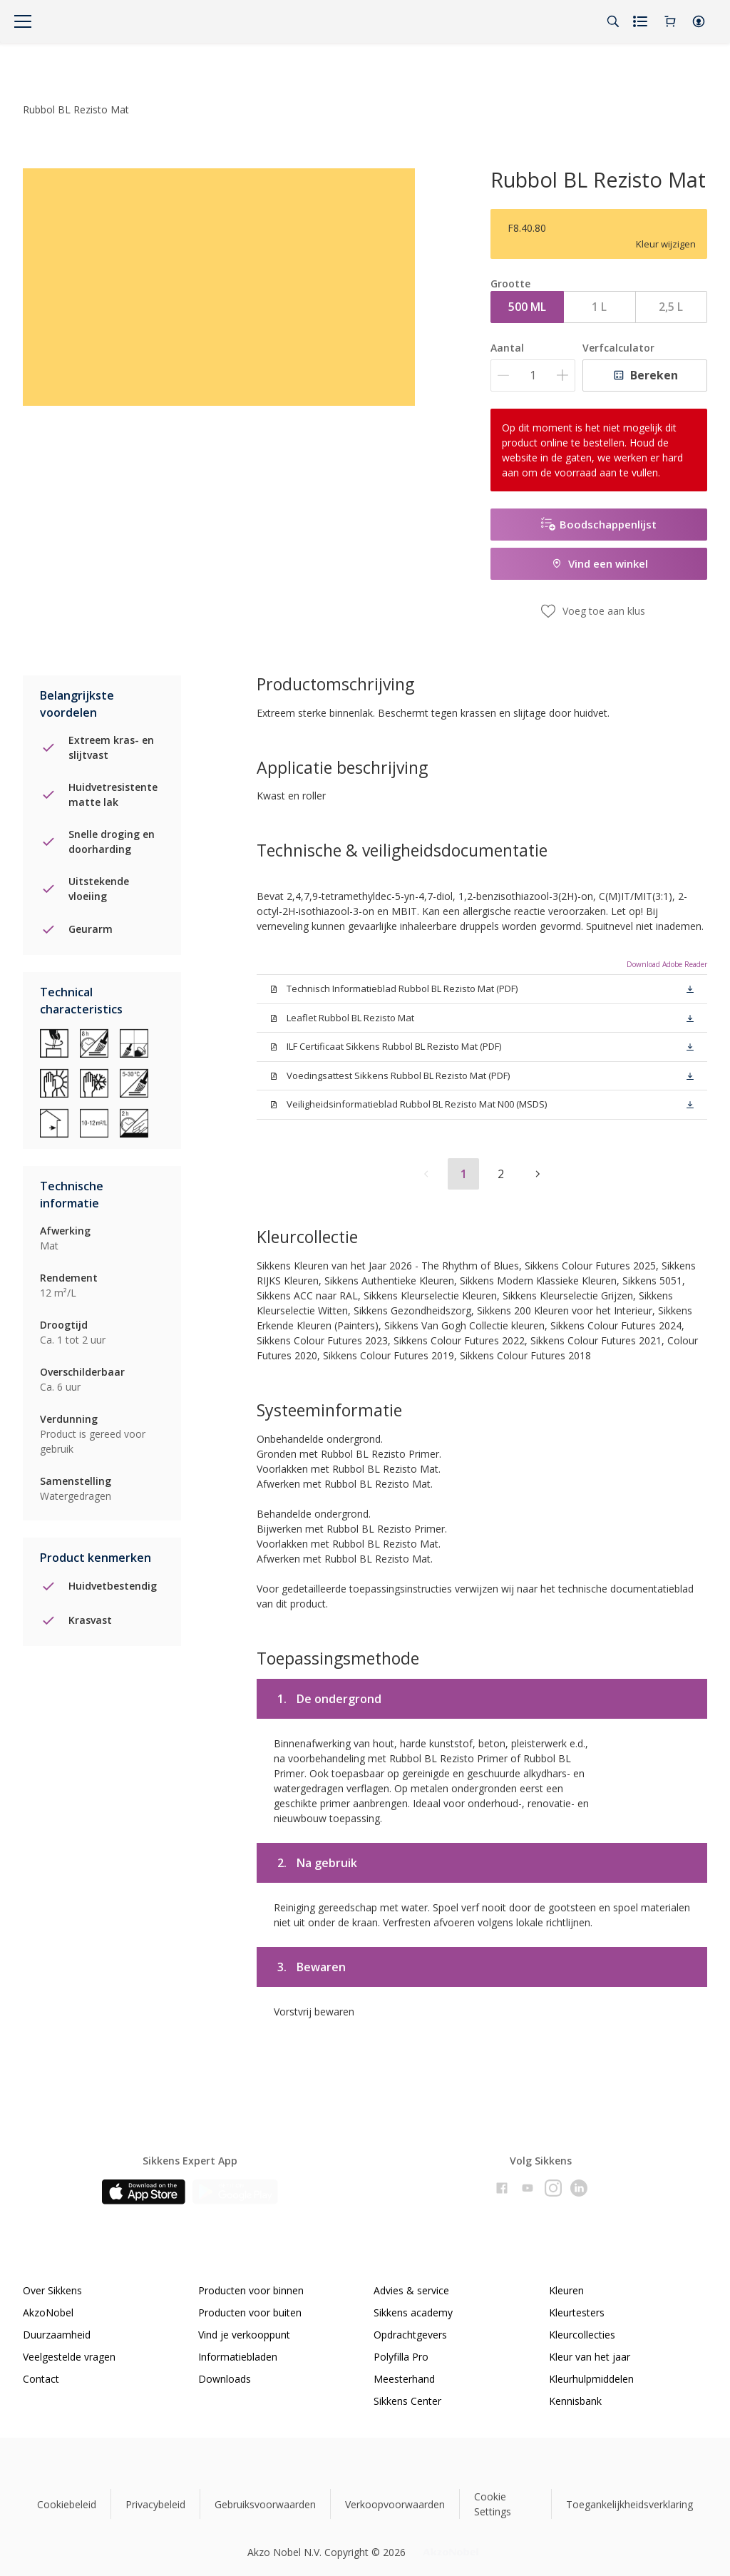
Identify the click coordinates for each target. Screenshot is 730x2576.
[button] (698, 21)
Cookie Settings (492, 2504)
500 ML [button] (527, 307)
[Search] (613, 21)
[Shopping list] (641, 21)
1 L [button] (599, 307)
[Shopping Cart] (670, 21)
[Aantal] (532, 375)
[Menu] (22, 21)
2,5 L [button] (671, 307)
